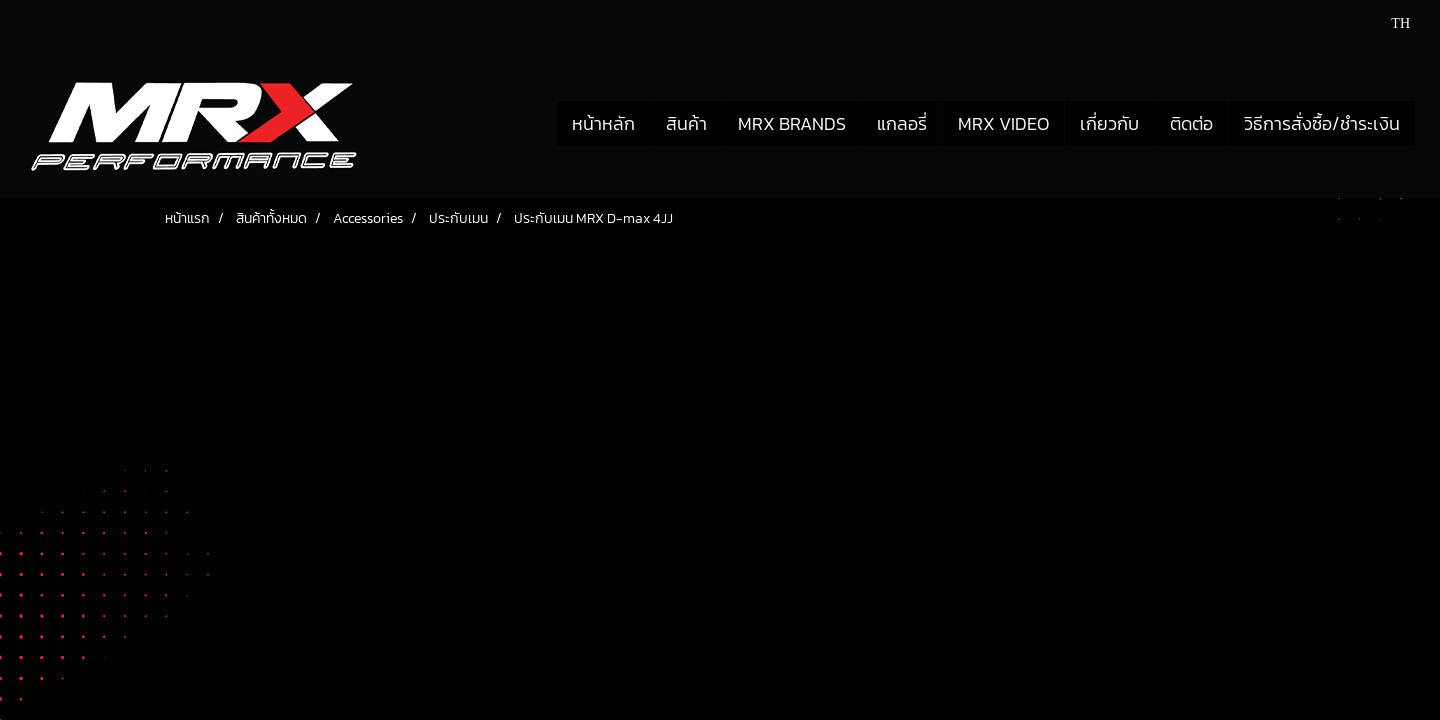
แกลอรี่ (902, 123)
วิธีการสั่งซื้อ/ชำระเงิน (1322, 123)
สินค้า (686, 123)
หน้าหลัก (603, 123)
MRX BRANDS (792, 123)
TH (1389, 23)
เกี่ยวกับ (1109, 123)
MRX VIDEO (1003, 123)
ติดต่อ (1191, 123)
